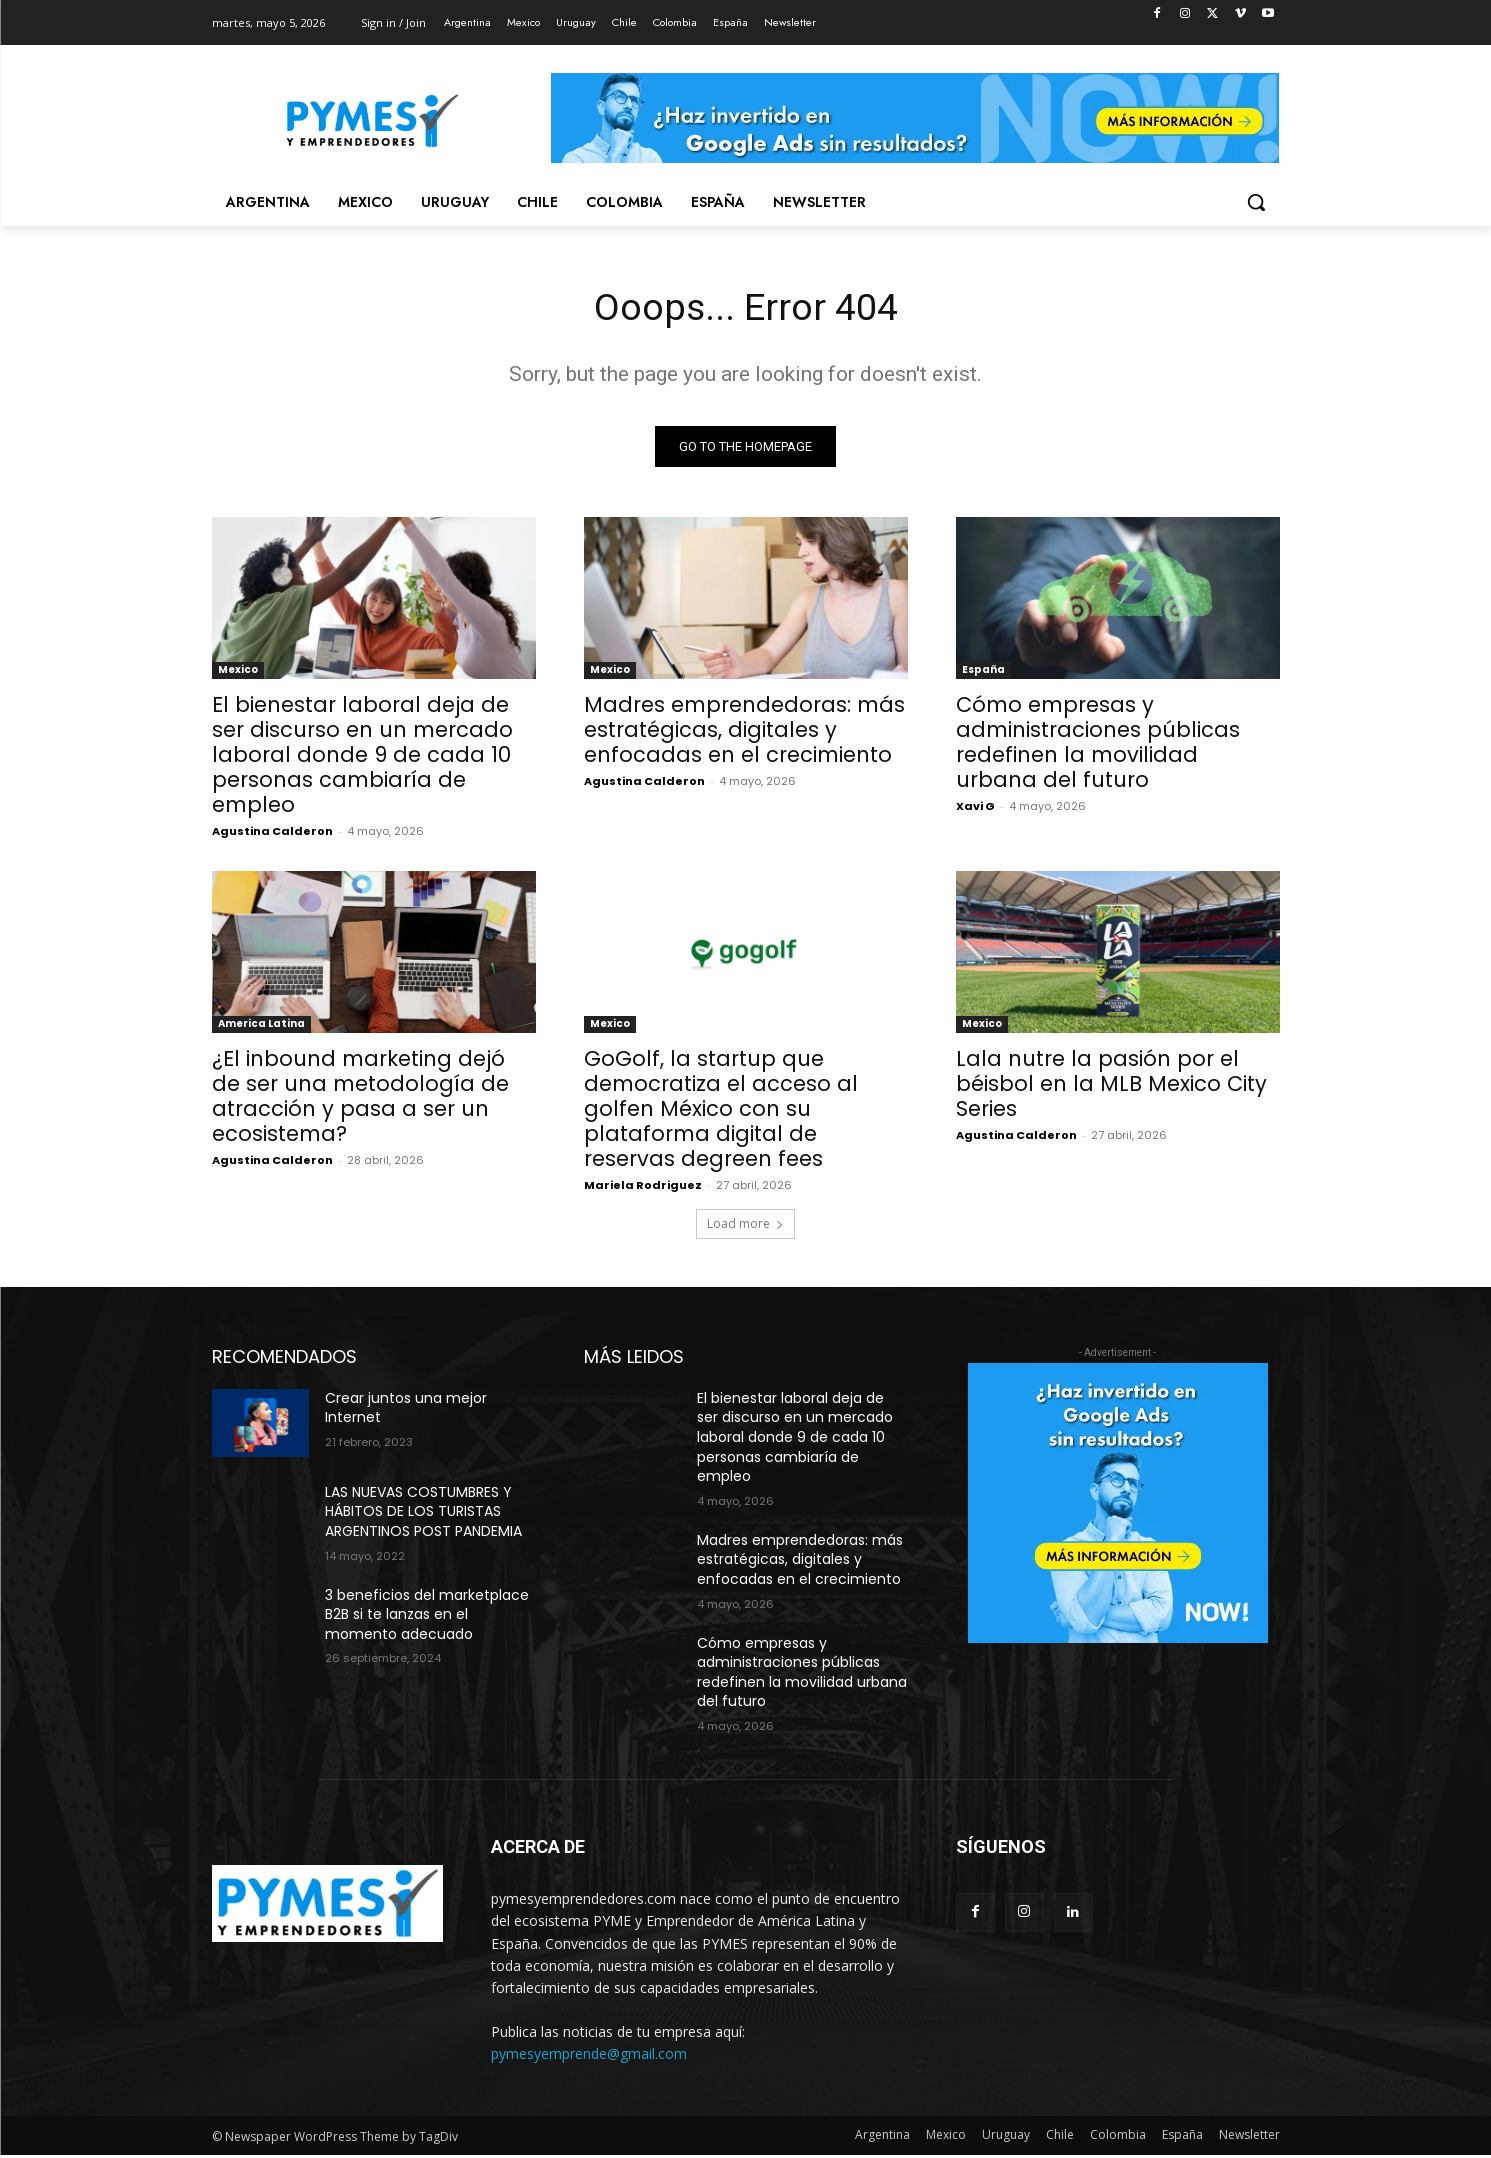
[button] (1256, 202)
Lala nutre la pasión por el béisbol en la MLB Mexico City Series (1111, 1086)
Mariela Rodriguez (643, 1188)
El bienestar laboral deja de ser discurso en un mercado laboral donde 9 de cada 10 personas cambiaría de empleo (362, 757)
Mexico (238, 672)
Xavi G (975, 809)
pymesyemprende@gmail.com (589, 2057)
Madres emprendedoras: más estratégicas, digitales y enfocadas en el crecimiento (744, 732)
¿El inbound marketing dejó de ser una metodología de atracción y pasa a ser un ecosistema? (360, 1099)
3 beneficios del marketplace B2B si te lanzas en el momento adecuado (427, 1617)
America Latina (261, 1026)
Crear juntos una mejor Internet (406, 1411)
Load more (745, 1226)
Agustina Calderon (272, 834)
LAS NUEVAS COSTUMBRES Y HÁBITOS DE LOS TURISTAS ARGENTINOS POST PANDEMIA (423, 1514)
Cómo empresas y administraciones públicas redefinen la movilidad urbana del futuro (1098, 745)
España (983, 672)
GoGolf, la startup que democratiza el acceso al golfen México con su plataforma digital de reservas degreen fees (721, 1111)
